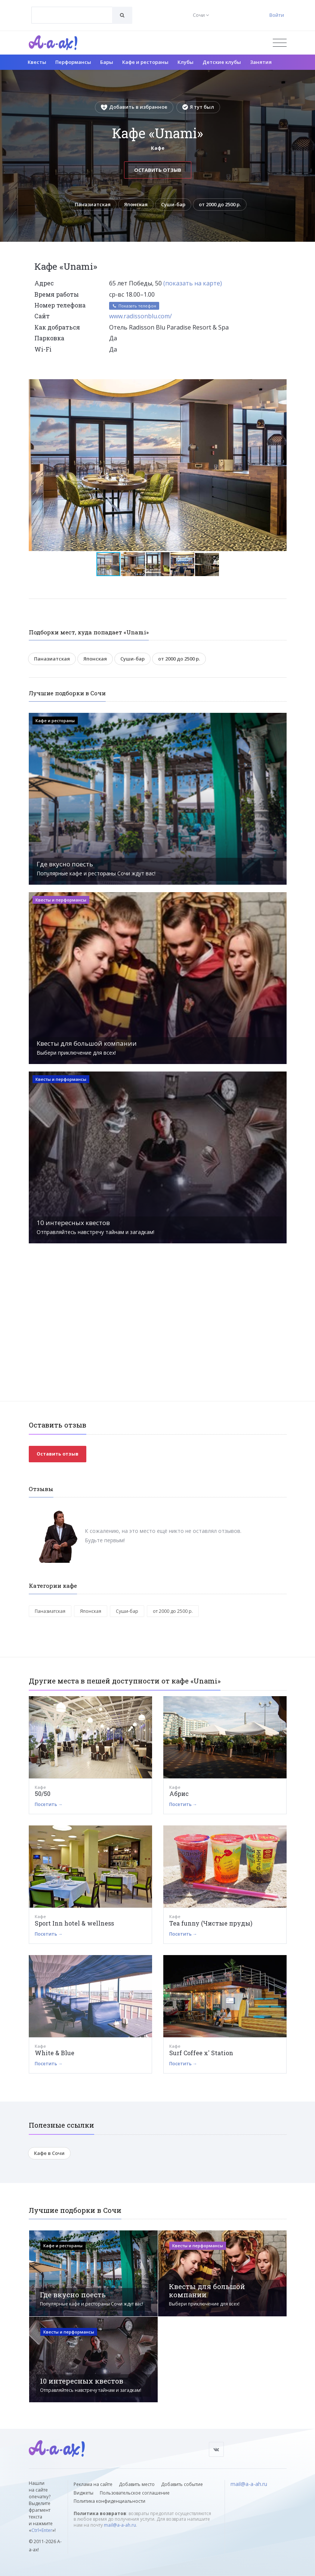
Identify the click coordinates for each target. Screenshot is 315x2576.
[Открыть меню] (280, 43)
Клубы (185, 62)
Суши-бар (173, 204)
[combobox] (71, 15)
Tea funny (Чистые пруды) (210, 1923)
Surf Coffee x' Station (201, 2053)
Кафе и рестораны (145, 62)
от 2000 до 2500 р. (220, 204)
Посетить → (49, 1804)
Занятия (261, 62)
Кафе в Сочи (49, 2153)
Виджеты (83, 2493)
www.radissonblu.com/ (140, 316)
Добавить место (137, 2484)
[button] (280, 385)
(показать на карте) (192, 283)
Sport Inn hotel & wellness (74, 1923)
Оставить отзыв (157, 170)
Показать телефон (134, 306)
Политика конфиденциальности (109, 2501)
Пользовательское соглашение (135, 2493)
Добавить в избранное (134, 106)
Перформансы (73, 62)
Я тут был (198, 106)
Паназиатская (93, 204)
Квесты (37, 62)
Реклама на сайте (93, 2484)
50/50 (42, 1793)
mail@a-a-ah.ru (120, 2525)
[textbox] (72, 9)
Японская (136, 204)
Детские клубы (222, 62)
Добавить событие (182, 2484)
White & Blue (54, 2053)
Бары (106, 62)
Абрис (179, 1793)
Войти (276, 15)
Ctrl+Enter (41, 2530)
